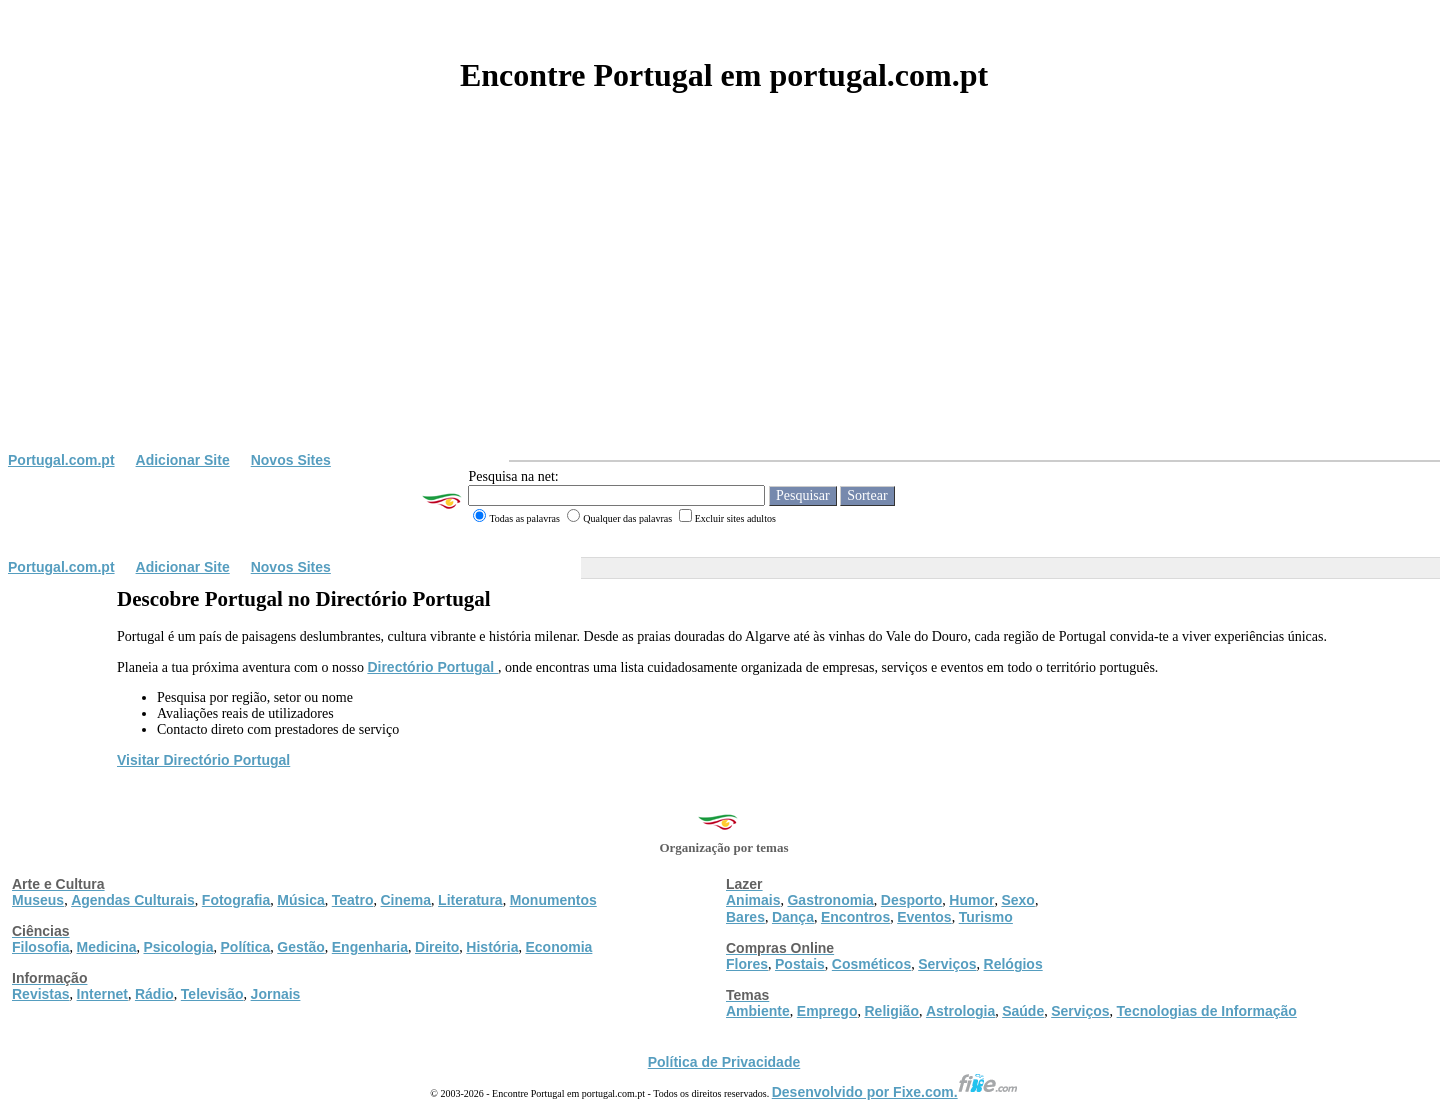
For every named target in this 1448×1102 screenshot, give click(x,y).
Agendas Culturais (133, 900)
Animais (753, 900)
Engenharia (370, 947)
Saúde (1023, 1011)
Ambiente (758, 1011)
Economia (558, 947)
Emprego (827, 1011)
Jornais (276, 994)
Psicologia (178, 947)
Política (246, 947)
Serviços (947, 964)
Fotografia (236, 900)
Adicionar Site (183, 460)
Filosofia (41, 947)
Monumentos (553, 900)
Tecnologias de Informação (1207, 1011)
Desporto (911, 900)
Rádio (154, 994)
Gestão (300, 947)
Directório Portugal (432, 667)
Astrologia (960, 1011)
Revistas (41, 994)
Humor (971, 900)
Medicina (107, 947)
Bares (745, 917)
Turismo (986, 917)
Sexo (1017, 900)
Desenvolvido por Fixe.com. (895, 1092)
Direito (437, 947)
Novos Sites (291, 460)
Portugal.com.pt (61, 460)
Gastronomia (830, 900)
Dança (793, 917)
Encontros (855, 917)
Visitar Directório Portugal (203, 760)
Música (300, 900)
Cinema (406, 900)
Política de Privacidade (724, 1062)
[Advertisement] (724, 302)
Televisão (212, 994)
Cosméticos (871, 964)
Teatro (353, 900)
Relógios (1013, 964)
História (492, 947)
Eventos (924, 917)
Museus (38, 900)
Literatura (470, 900)
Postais (800, 964)
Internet (102, 994)
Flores (747, 964)
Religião (891, 1011)
